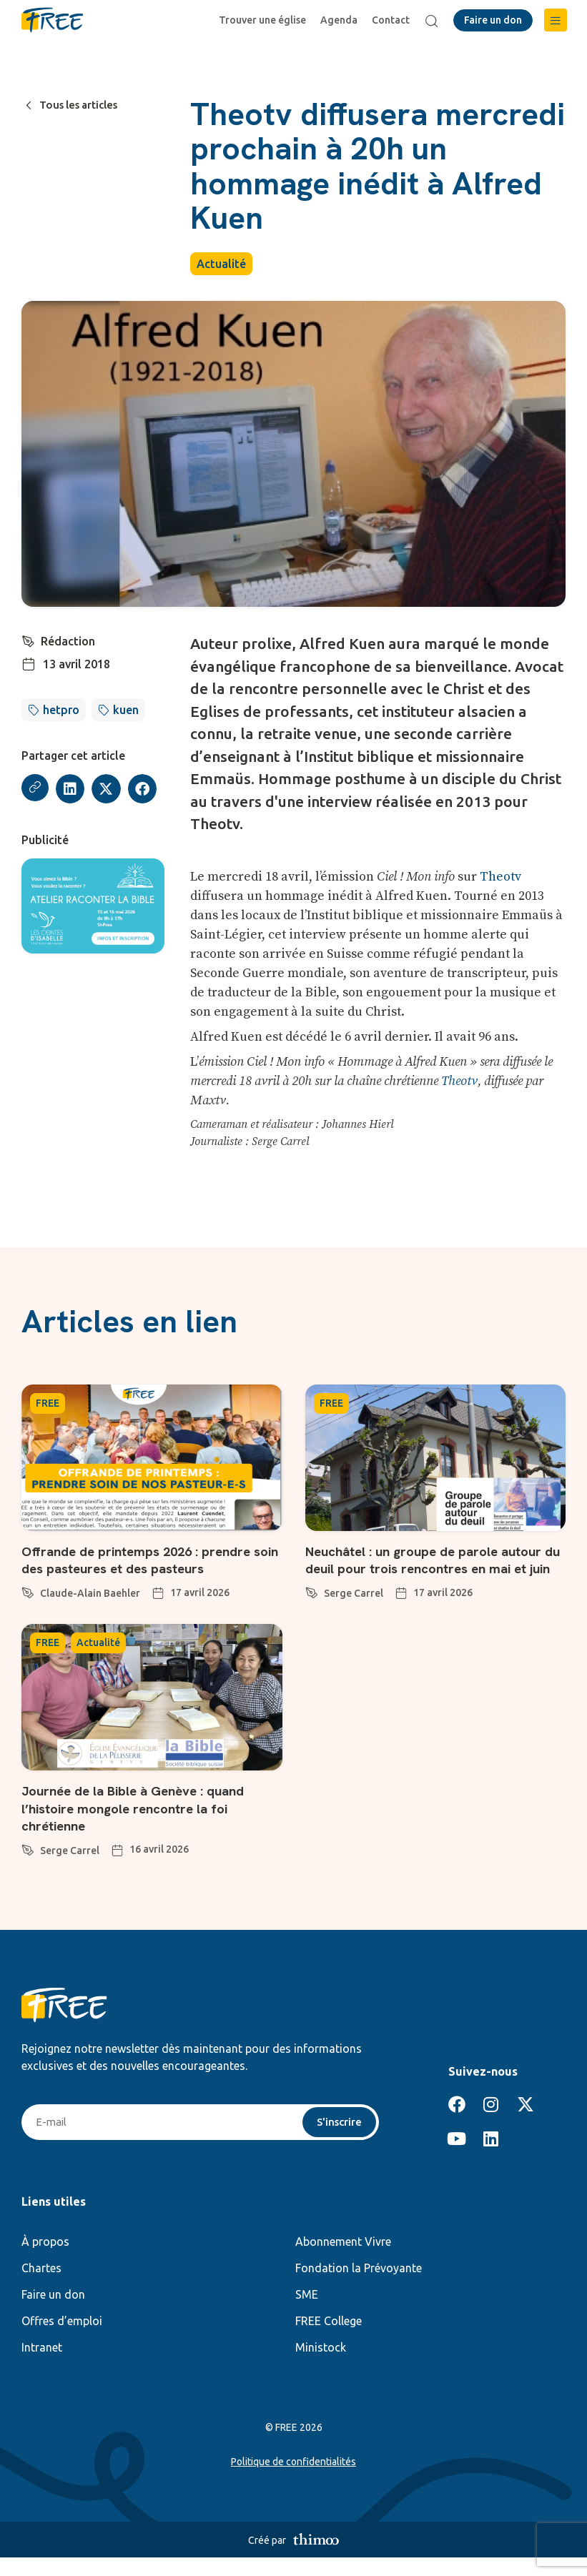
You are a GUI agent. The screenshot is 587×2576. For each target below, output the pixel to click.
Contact (393, 20)
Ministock (320, 2365)
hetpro (61, 709)
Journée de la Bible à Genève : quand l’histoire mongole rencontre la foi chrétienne (142, 1824)
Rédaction (68, 641)
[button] (555, 20)
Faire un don (53, 2313)
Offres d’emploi (61, 2339)
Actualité (221, 263)
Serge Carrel (353, 1610)
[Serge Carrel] (311, 1607)
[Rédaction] (28, 640)
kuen (126, 709)
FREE (47, 1403)
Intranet (41, 2365)
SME (306, 2313)
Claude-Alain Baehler (90, 1593)
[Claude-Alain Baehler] (27, 1590)
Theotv (500, 876)
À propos (45, 2260)
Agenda (341, 20)
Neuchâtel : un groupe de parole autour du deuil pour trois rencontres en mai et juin (434, 1568)
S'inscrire (338, 2140)
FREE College (328, 2339)
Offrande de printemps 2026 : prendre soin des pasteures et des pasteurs (143, 1559)
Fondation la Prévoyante (358, 2286)
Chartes (41, 2286)
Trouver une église (264, 20)
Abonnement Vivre (343, 2260)
